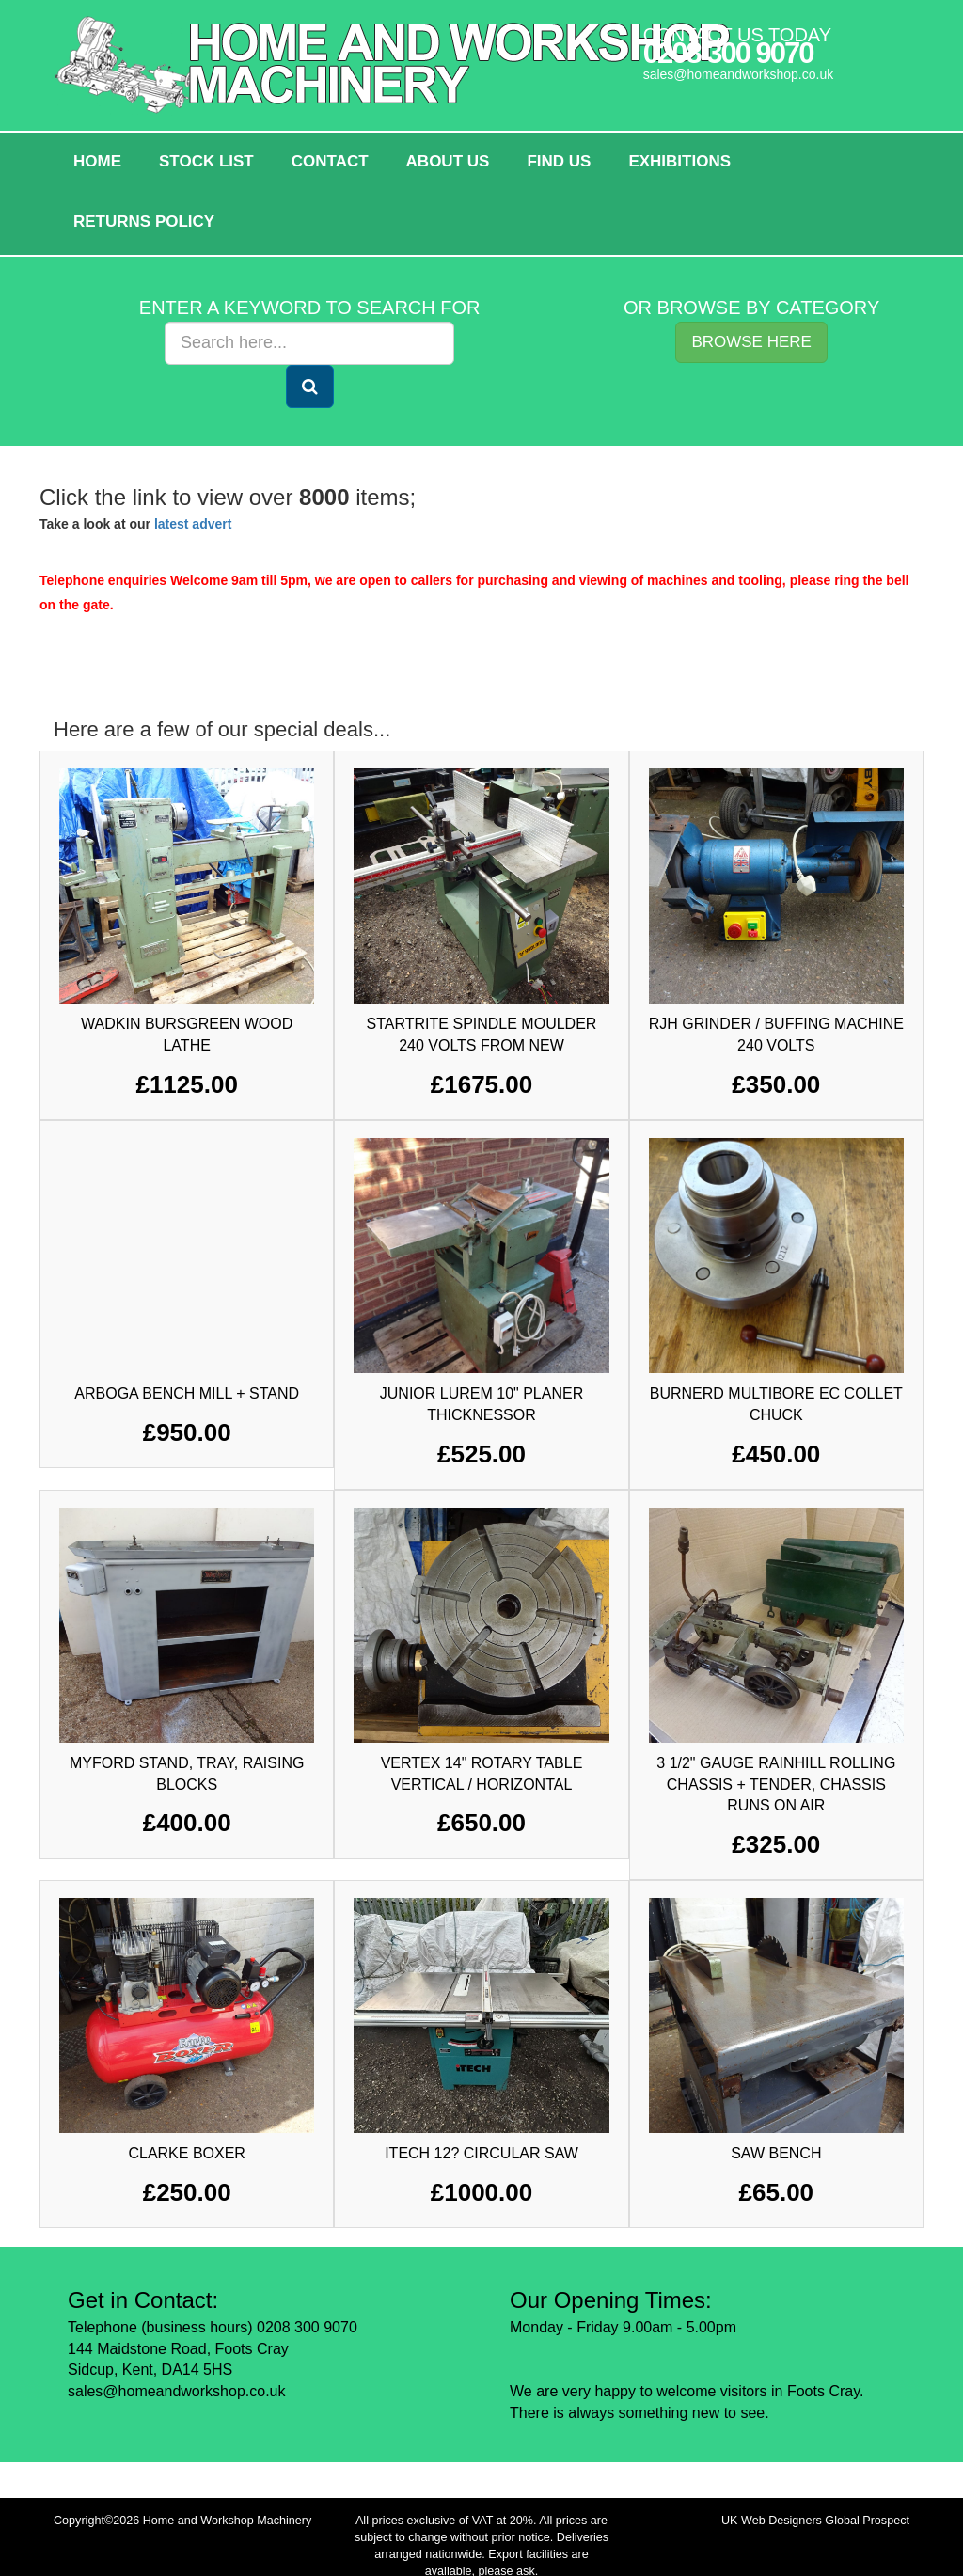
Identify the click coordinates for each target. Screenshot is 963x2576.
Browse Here (751, 342)
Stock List (206, 161)
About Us (448, 161)
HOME (97, 161)
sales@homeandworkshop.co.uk (738, 74)
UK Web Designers (771, 2520)
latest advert (192, 523)
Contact (330, 161)
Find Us (559, 161)
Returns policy (143, 221)
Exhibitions (679, 161)
